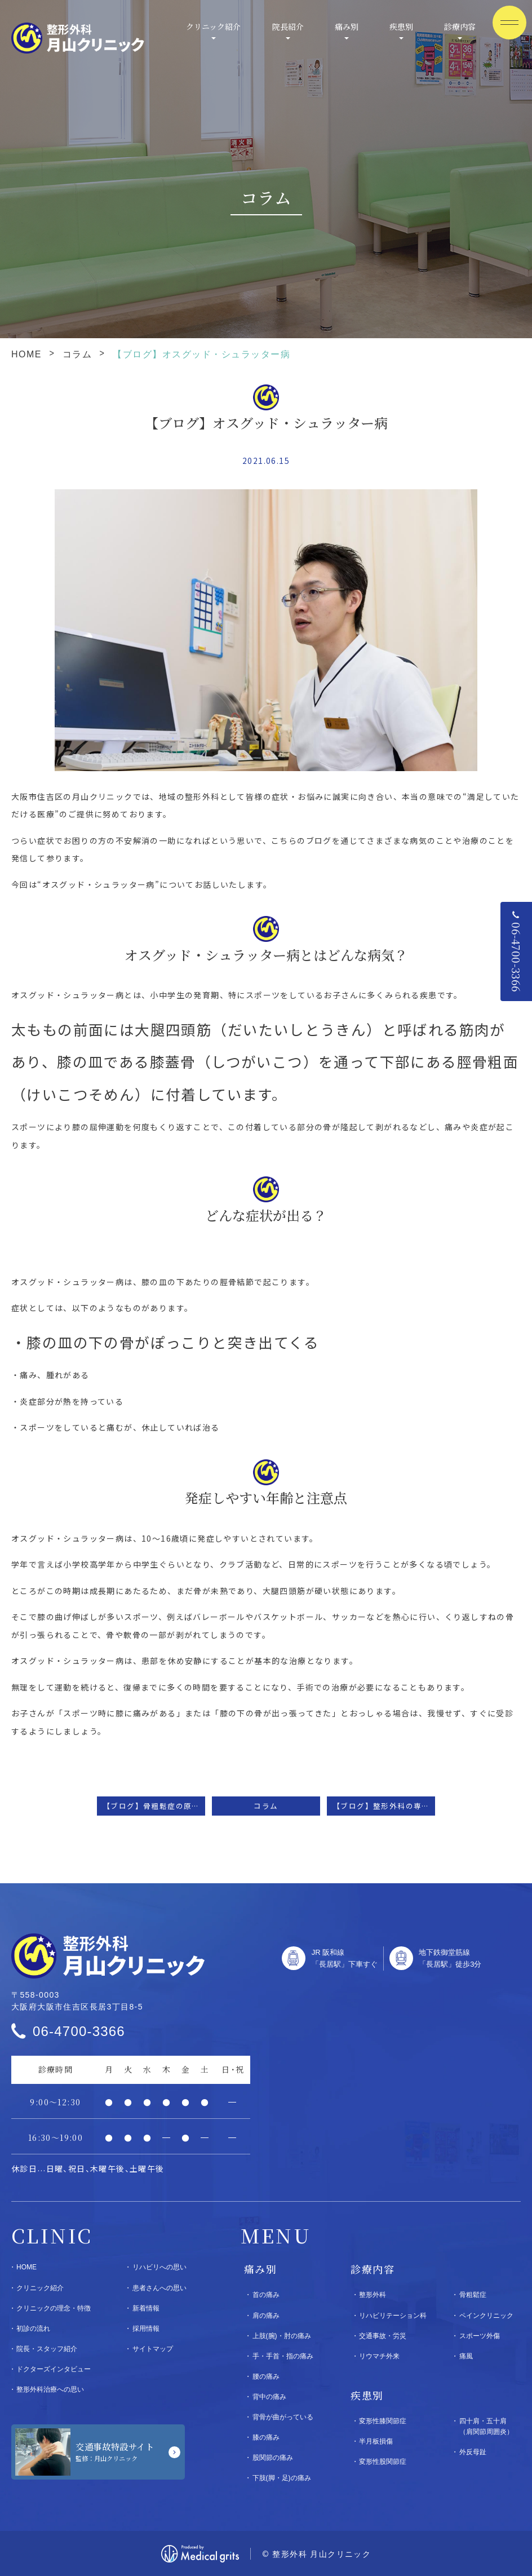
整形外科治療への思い (50, 2389)
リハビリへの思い (159, 2267)
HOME (26, 354)
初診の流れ (33, 2328)
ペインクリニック (486, 2316)
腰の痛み (266, 2376)
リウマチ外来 (379, 2356)
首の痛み (266, 2295)
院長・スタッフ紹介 (46, 2349)
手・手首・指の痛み (282, 2356)
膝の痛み (266, 2437)
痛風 (466, 2356)
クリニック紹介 (213, 26)
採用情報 (145, 2328)
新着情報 (145, 2308)
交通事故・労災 (382, 2336)
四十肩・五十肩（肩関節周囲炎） (486, 2426)
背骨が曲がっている (282, 2417)
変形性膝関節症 (382, 2421)
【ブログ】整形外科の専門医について (384, 1805)
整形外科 (372, 2295)
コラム (77, 354)
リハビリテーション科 (393, 2316)
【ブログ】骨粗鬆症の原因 (151, 1805)
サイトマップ (152, 2349)
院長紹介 (288, 26)
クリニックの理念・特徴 (53, 2308)
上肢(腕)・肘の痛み (281, 2336)
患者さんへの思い (159, 2288)
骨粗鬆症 (472, 2295)
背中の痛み (269, 2397)
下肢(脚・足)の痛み (281, 2478)
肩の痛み (266, 2316)
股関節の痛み (272, 2458)
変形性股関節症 (382, 2462)
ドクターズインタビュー (53, 2369)
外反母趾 (472, 2452)
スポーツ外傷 (479, 2336)
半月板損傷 (376, 2441)
